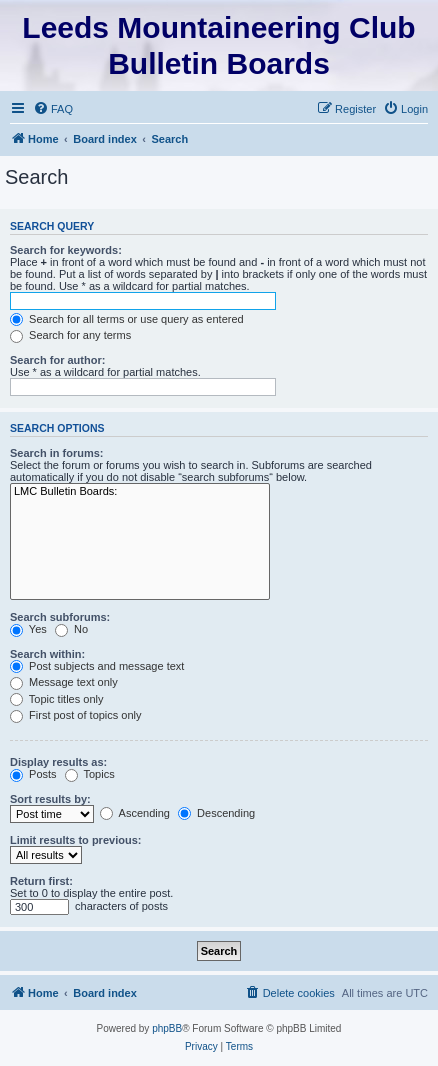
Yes (28, 629)
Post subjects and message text (97, 666)
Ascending (135, 813)
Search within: (47, 654)
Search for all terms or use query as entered (127, 319)
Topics (90, 774)
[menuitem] (53, 109)
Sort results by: (50, 799)
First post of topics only (76, 715)
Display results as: (58, 762)
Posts (33, 774)
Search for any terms (70, 335)
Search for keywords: (66, 250)
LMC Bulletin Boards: (140, 492)
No (71, 629)
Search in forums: (57, 453)
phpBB (167, 1028)
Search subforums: (60, 617)
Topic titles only (56, 699)
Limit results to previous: (75, 840)
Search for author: (57, 360)
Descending (216, 813)
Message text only (64, 682)
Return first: (41, 881)
